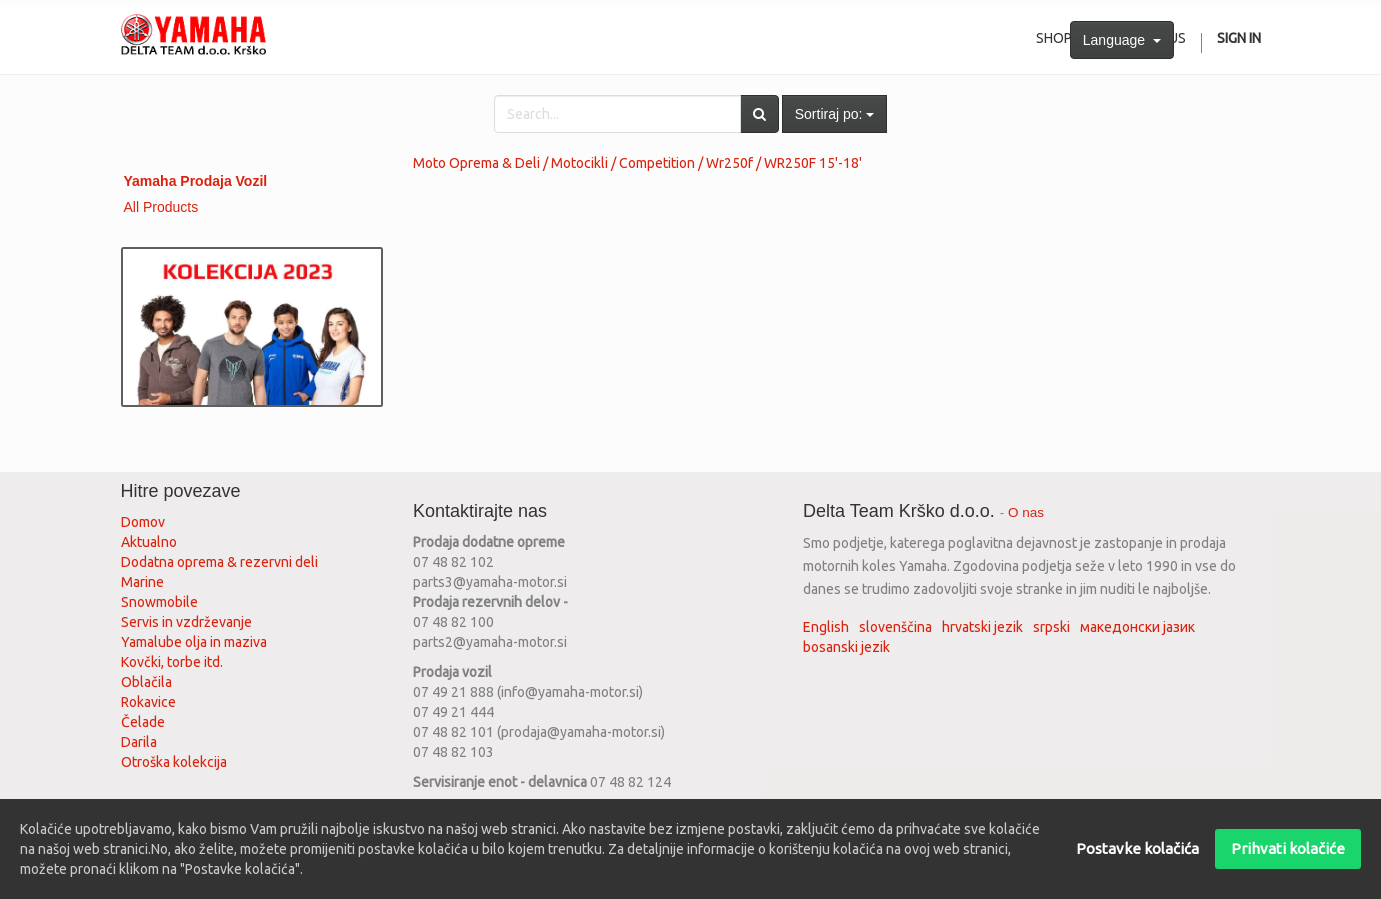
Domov (143, 522)
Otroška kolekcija (174, 762)
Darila (139, 742)
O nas (1026, 512)
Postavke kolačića (1137, 848)
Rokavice (148, 702)
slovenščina (895, 627)
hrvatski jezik (982, 627)
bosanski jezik (846, 647)
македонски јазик (1137, 627)
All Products (161, 207)
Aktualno (149, 542)
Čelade (143, 722)
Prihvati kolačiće (1288, 848)
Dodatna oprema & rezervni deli (219, 562)
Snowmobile (159, 602)
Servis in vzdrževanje (186, 622)
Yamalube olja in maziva (194, 642)
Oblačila (146, 682)
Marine (142, 582)
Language (1122, 40)
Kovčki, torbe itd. (172, 662)
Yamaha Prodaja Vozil (196, 181)
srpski (1051, 627)
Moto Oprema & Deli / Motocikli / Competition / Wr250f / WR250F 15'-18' (637, 163)
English (826, 627)
